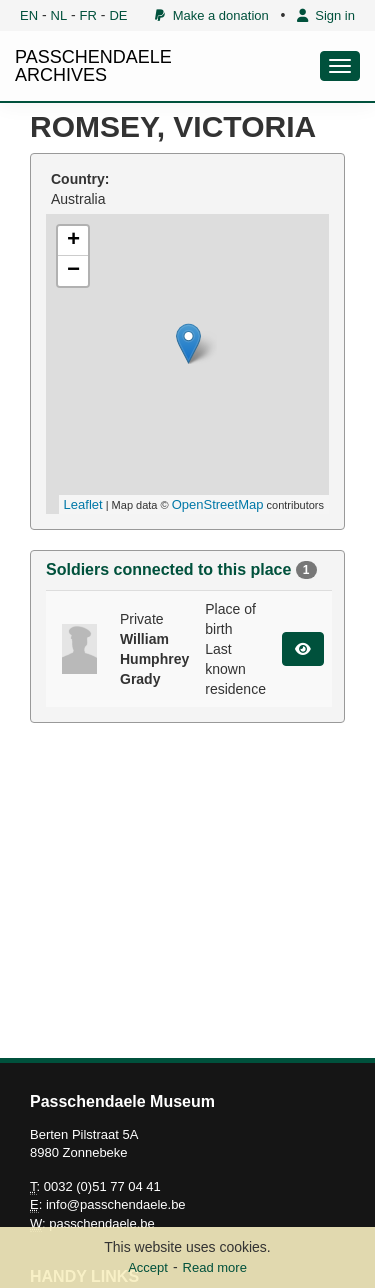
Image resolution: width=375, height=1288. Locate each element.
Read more (215, 1267)
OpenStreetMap (218, 504)
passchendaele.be (102, 1223)
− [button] (73, 271)
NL (59, 15)
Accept (148, 1267)
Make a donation (211, 15)
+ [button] (73, 241)
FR (88, 15)
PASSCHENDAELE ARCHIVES (93, 66)
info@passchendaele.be (116, 1204)
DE (118, 15)
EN (29, 15)
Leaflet (83, 504)
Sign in (326, 15)
